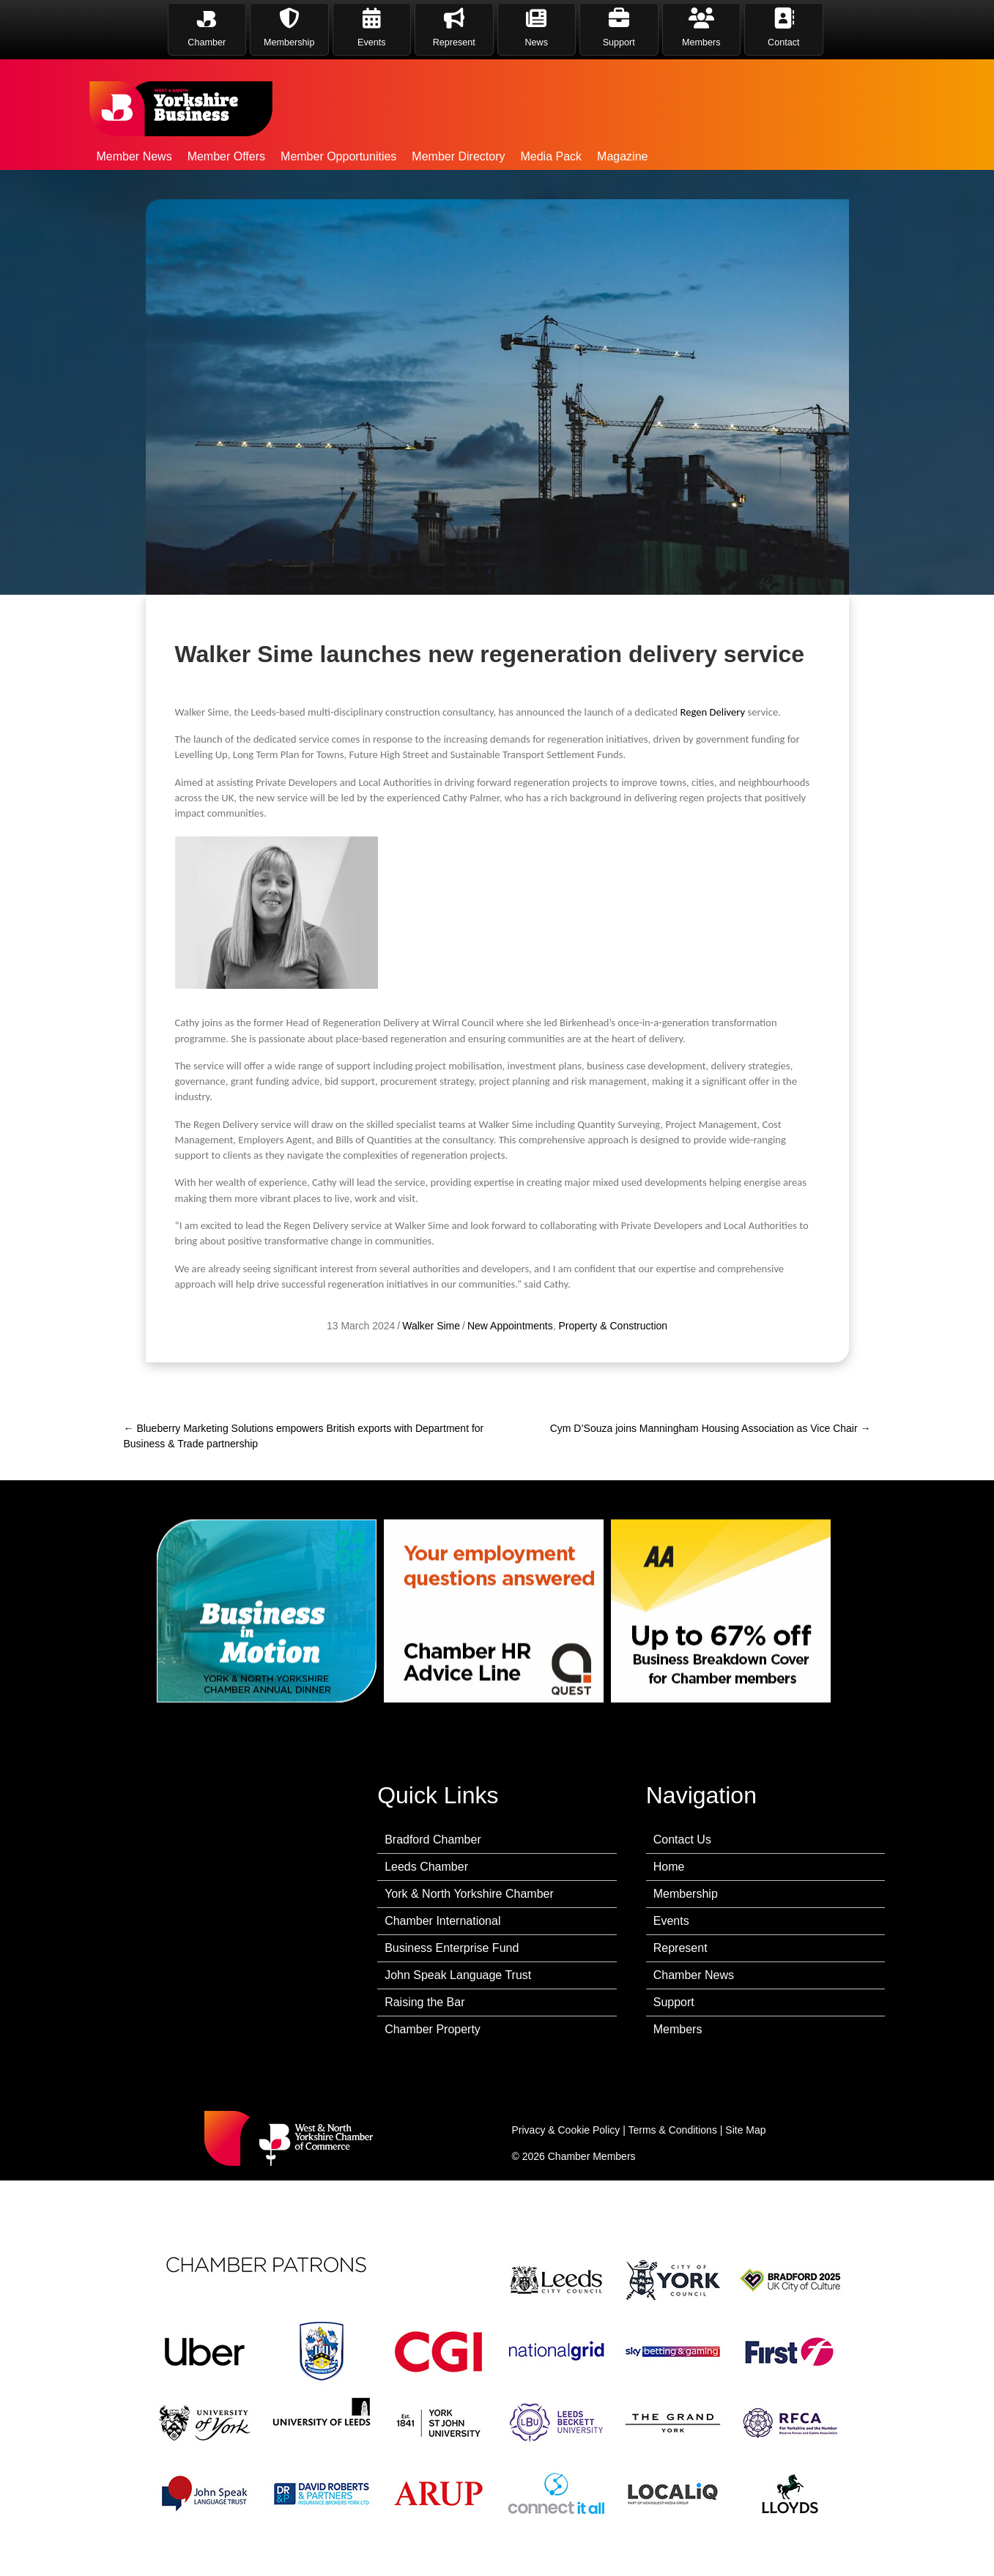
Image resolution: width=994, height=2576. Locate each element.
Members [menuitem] (677, 2029)
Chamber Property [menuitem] (433, 2029)
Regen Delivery (712, 853)
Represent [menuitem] (680, 1948)
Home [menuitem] (669, 1866)
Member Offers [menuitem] (226, 156)
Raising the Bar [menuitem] (424, 2002)
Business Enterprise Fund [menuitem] (452, 1948)
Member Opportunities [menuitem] (338, 156)
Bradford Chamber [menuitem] (433, 1839)
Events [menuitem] (671, 1921)
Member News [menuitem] (134, 156)
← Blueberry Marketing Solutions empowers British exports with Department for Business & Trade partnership (304, 1435)
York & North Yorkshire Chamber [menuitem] (469, 1894)
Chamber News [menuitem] (693, 1975)
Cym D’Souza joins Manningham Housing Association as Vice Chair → (710, 1428)
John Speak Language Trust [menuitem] (458, 1975)
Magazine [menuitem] (622, 156)
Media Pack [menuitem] (551, 156)
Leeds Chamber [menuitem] (426, 1866)
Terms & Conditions (672, 2130)
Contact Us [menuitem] (682, 1839)
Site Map (745, 2130)
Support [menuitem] (673, 2002)
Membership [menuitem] (685, 1894)
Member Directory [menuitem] (458, 156)
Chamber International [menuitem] (442, 1921)
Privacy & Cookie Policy (566, 2130)
